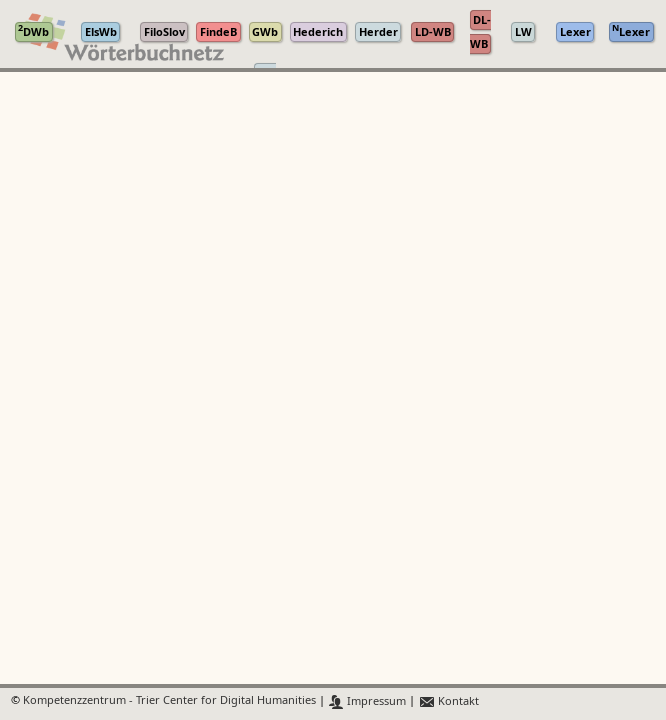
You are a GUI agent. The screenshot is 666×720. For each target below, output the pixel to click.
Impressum (367, 701)
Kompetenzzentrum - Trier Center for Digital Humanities (169, 701)
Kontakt (448, 701)
